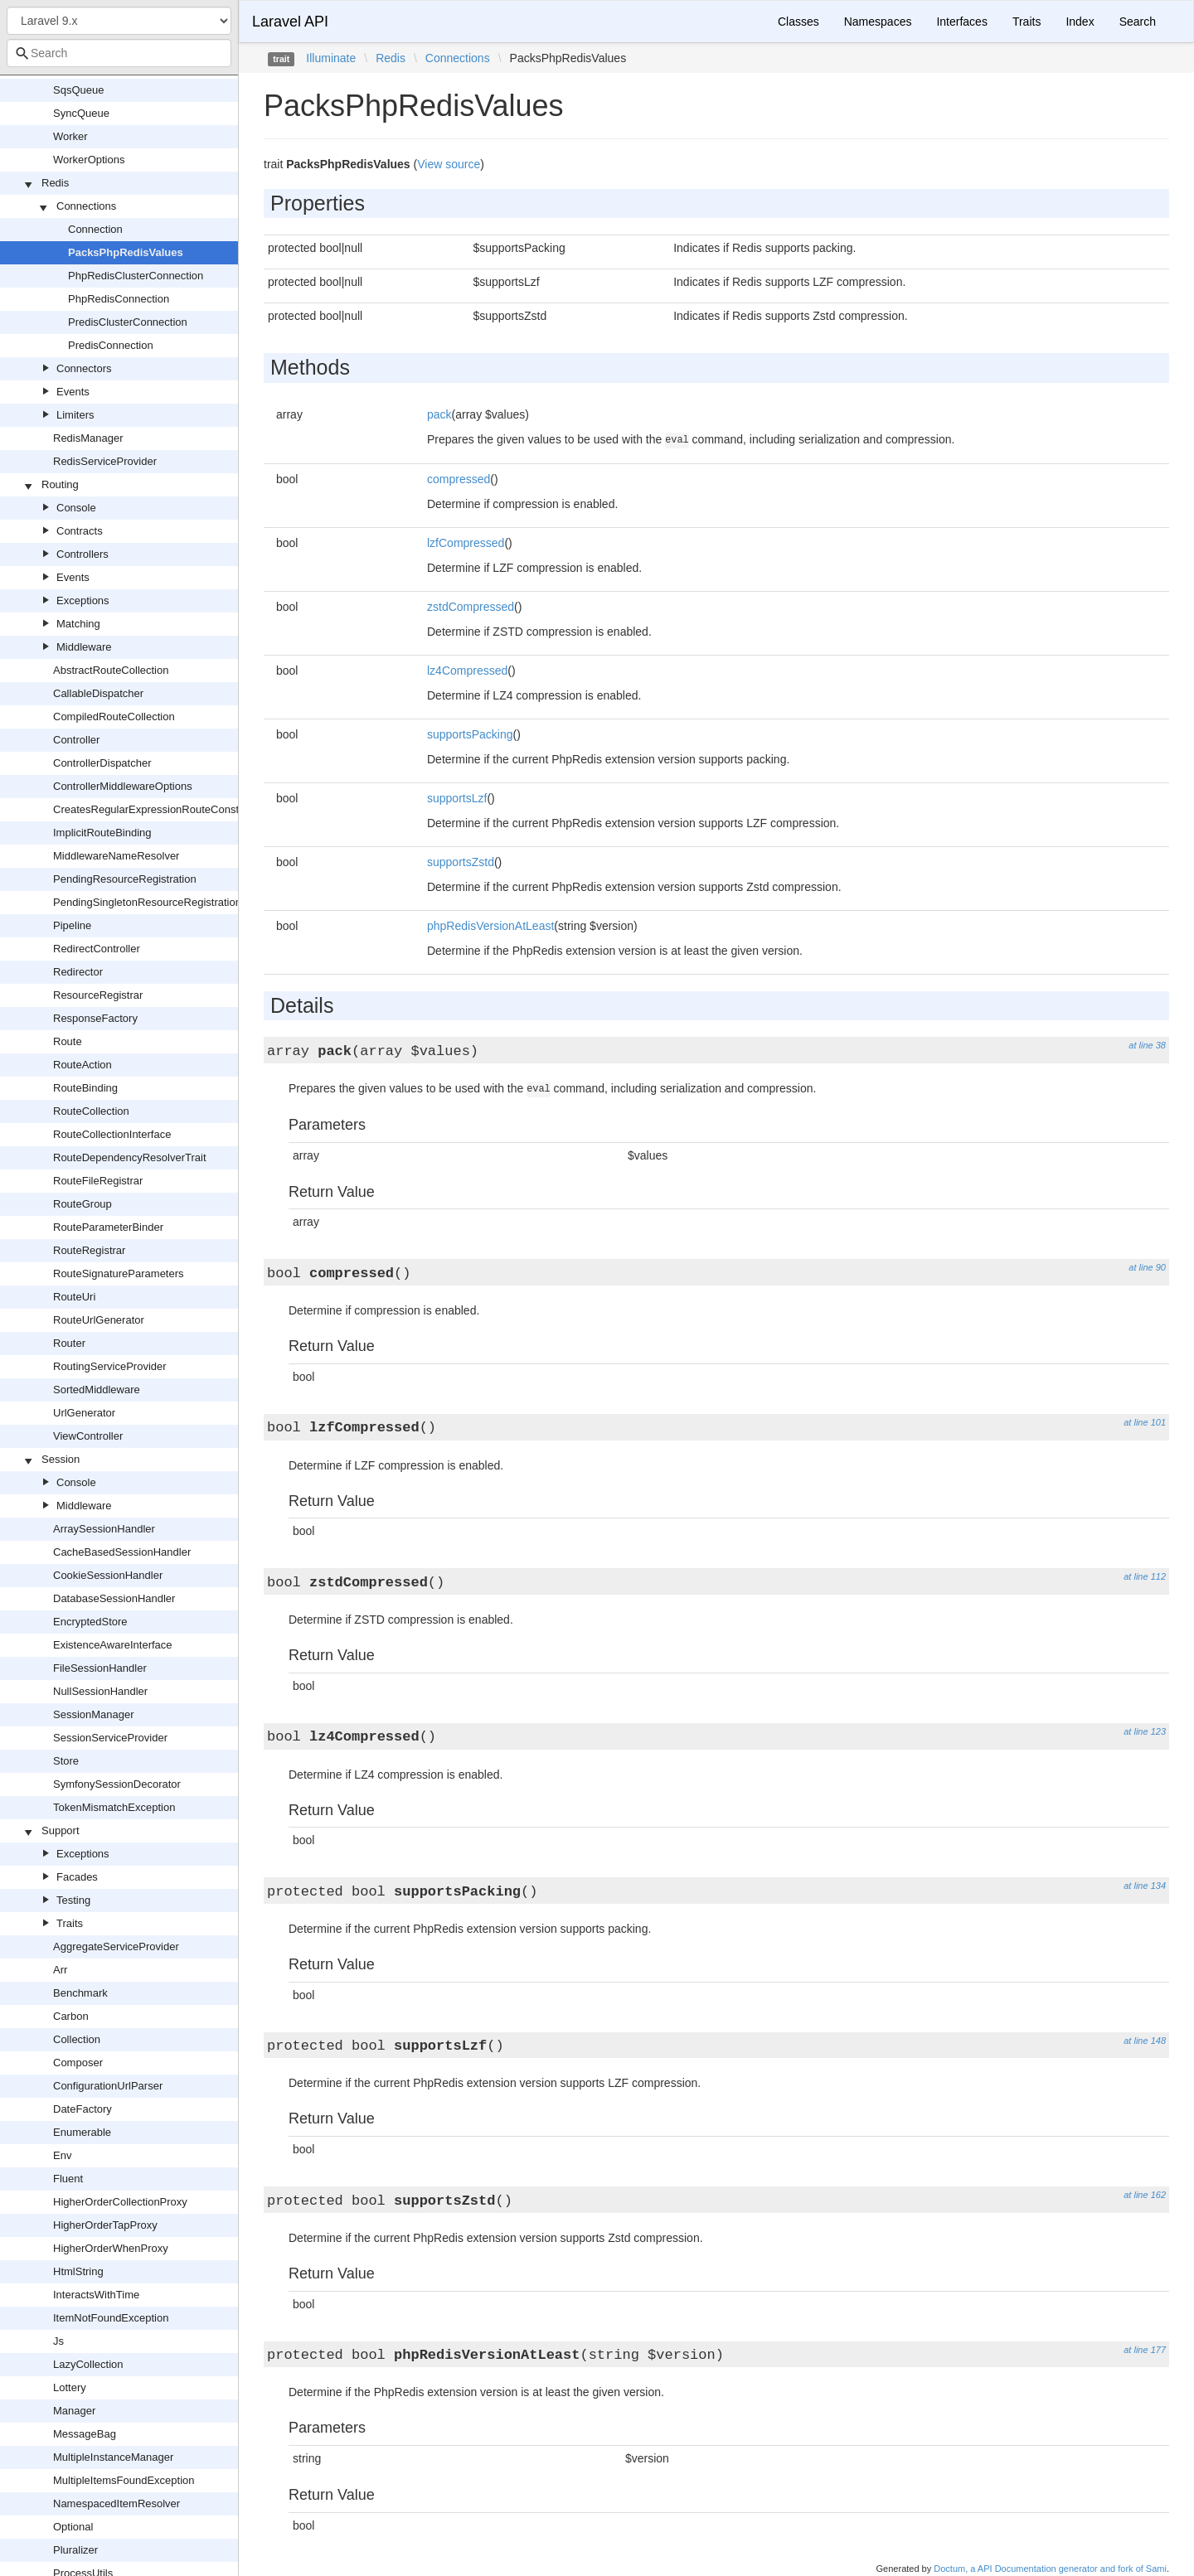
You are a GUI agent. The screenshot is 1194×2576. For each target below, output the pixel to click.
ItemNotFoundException (110, 2318)
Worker (70, 136)
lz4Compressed (467, 670)
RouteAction (82, 1064)
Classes (798, 21)
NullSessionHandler (100, 1691)
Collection (76, 2039)
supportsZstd (460, 862)
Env (62, 2155)
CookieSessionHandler (108, 1575)
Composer (78, 2062)
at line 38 (1147, 1045)
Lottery (69, 2387)
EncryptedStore (90, 1621)
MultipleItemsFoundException (124, 2480)
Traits (69, 1923)
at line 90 (1147, 1267)
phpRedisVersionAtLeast (490, 925)
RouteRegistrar (89, 1250)
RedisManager (88, 438)
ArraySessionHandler (104, 1529)
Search (1137, 21)
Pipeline (72, 925)
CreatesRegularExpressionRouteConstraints (159, 809)
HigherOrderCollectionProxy (120, 2202)
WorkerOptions (88, 159)
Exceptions (82, 600)
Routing (60, 484)
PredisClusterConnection (127, 322)
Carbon (71, 2016)
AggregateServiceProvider (116, 1946)
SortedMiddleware (96, 1389)
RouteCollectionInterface (112, 1134)
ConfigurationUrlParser (108, 2086)
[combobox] (119, 53)
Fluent (68, 2178)
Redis (55, 183)
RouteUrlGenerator (98, 1320)
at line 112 (1145, 1576)
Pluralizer (75, 2550)
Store (66, 1761)
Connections (86, 206)
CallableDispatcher (98, 693)
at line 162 (1145, 2195)
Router (69, 1343)
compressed (458, 479)
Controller (76, 740)
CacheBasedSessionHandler (122, 1552)
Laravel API (290, 21)
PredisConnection (110, 345)
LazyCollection (88, 2364)
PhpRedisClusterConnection (135, 275)
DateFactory (82, 2109)
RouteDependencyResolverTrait (129, 1157)
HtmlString (78, 2271)
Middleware (83, 647)
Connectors (83, 368)
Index (1079, 21)
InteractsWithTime (96, 2294)
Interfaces (961, 21)
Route (67, 1041)
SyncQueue (81, 113)
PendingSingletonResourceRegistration (147, 902)
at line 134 (1145, 1886)
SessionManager (93, 1714)
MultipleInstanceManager (113, 2457)
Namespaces (878, 21)
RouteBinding (85, 1088)
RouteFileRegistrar (98, 1180)
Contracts (79, 531)
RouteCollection (91, 1111)
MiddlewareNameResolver (116, 856)
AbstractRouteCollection (110, 670)
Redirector (78, 972)
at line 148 (1145, 2041)
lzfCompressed (465, 543)
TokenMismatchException (114, 1807)
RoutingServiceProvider (110, 1366)
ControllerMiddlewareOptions (122, 786)
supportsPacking (470, 734)
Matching (78, 623)
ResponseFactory (95, 1018)
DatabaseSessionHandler (114, 1598)
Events (73, 391)
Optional (73, 2526)
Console (76, 507)
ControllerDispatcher (102, 763)
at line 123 (1145, 1731)
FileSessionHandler (100, 1668)
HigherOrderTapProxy (105, 2225)
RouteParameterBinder (108, 1227)
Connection (95, 229)
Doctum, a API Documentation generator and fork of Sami (1050, 2569)
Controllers (82, 554)
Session (60, 1459)
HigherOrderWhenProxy (110, 2248)
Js (58, 2341)
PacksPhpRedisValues (125, 252)
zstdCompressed (470, 606)
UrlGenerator (84, 1413)
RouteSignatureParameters (118, 1273)
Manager (74, 2410)
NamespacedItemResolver (116, 2503)
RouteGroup (82, 1204)
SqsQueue (78, 90)
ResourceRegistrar (98, 995)
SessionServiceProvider (110, 1737)
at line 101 (1145, 1422)
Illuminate (331, 58)
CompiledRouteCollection (114, 716)
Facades (77, 1877)
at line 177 (1145, 2350)
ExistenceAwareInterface (112, 1645)
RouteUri (74, 1296)
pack (439, 414)
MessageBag (84, 2434)
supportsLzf (457, 798)
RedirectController (96, 948)
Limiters (75, 415)
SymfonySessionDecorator (117, 1784)
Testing (73, 1900)
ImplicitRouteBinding (102, 832)
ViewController (88, 1436)
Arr (60, 1969)
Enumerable (82, 2132)
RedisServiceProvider (105, 461)
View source (448, 164)
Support (60, 1830)
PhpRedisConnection (118, 299)
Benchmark (80, 1993)
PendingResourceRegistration (125, 879)
